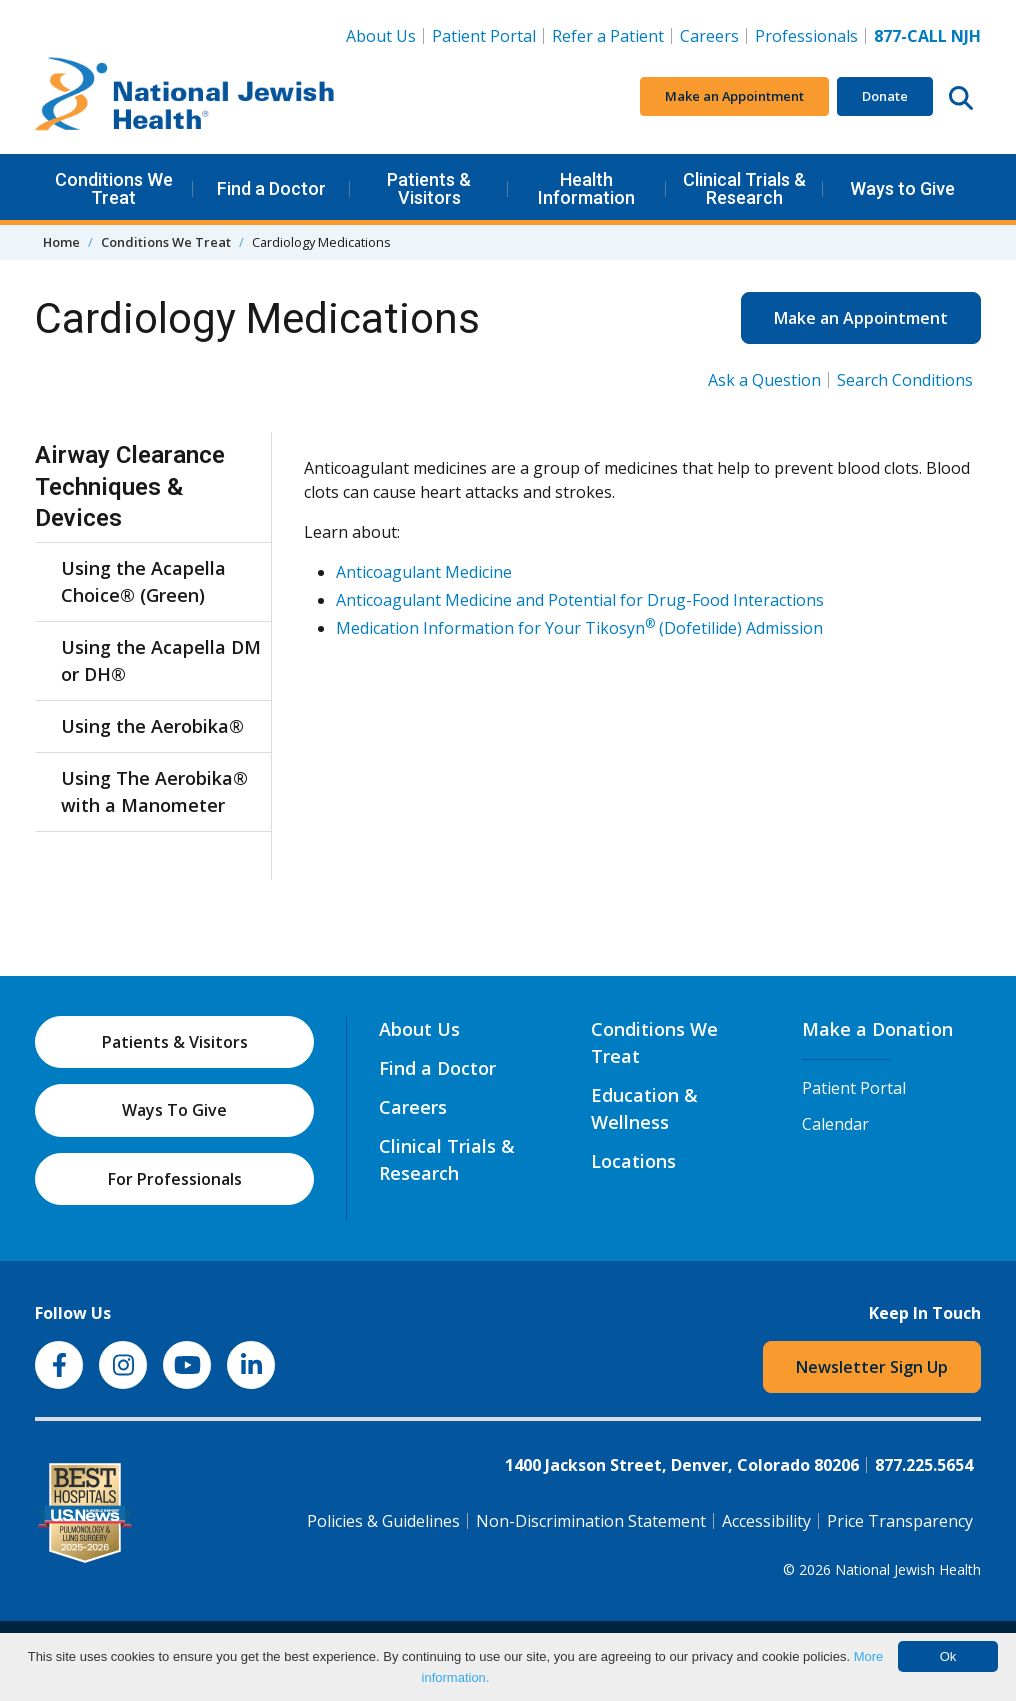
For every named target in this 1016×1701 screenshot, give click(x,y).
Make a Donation (877, 1029)
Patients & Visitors (429, 188)
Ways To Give (174, 1110)
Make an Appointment (734, 96)
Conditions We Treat (114, 188)
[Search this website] (961, 97)
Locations (633, 1161)
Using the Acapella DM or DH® (161, 660)
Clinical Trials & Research (744, 188)
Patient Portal (484, 36)
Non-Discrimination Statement (591, 1521)
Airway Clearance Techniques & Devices (130, 486)
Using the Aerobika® (152, 726)
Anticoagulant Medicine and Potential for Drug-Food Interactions (580, 600)
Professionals (806, 36)
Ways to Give (902, 188)
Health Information (586, 188)
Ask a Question (764, 380)
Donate (885, 96)
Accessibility (766, 1521)
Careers (713, 35)
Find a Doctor (271, 188)
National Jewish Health (908, 1569)
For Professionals (175, 1179)
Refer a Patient (608, 36)
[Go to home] (185, 97)
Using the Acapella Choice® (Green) (143, 581)
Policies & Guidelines (383, 1521)
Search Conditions (905, 380)
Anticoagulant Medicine (424, 572)
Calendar (835, 1124)
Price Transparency (900, 1521)
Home (61, 242)
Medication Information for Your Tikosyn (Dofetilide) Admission (579, 628)
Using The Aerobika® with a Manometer (154, 791)
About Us (381, 36)
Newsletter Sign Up (872, 1367)
